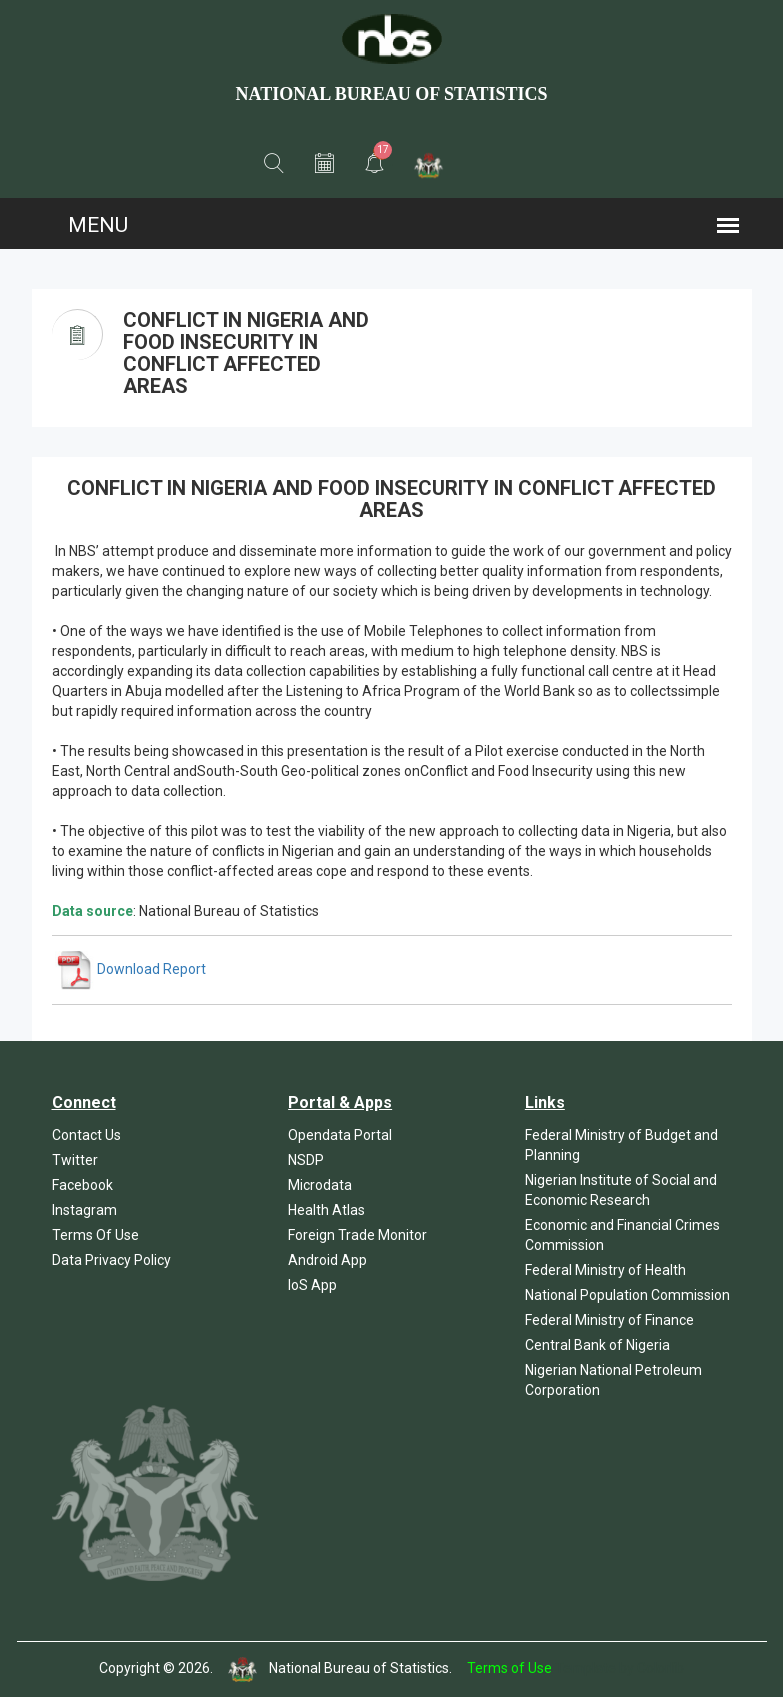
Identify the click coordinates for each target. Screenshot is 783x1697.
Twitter (75, 1160)
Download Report (130, 969)
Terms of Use (509, 1668)
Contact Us (86, 1135)
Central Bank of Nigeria (597, 1345)
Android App (327, 1260)
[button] (274, 164)
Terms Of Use (95, 1235)
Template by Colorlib (619, 1668)
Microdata (320, 1185)
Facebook (82, 1185)
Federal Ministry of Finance (609, 1320)
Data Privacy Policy (111, 1260)
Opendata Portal (340, 1135)
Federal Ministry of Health (605, 1270)
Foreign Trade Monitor (357, 1235)
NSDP (306, 1160)
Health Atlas (326, 1210)
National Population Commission (627, 1295)
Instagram (84, 1210)
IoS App (312, 1285)
